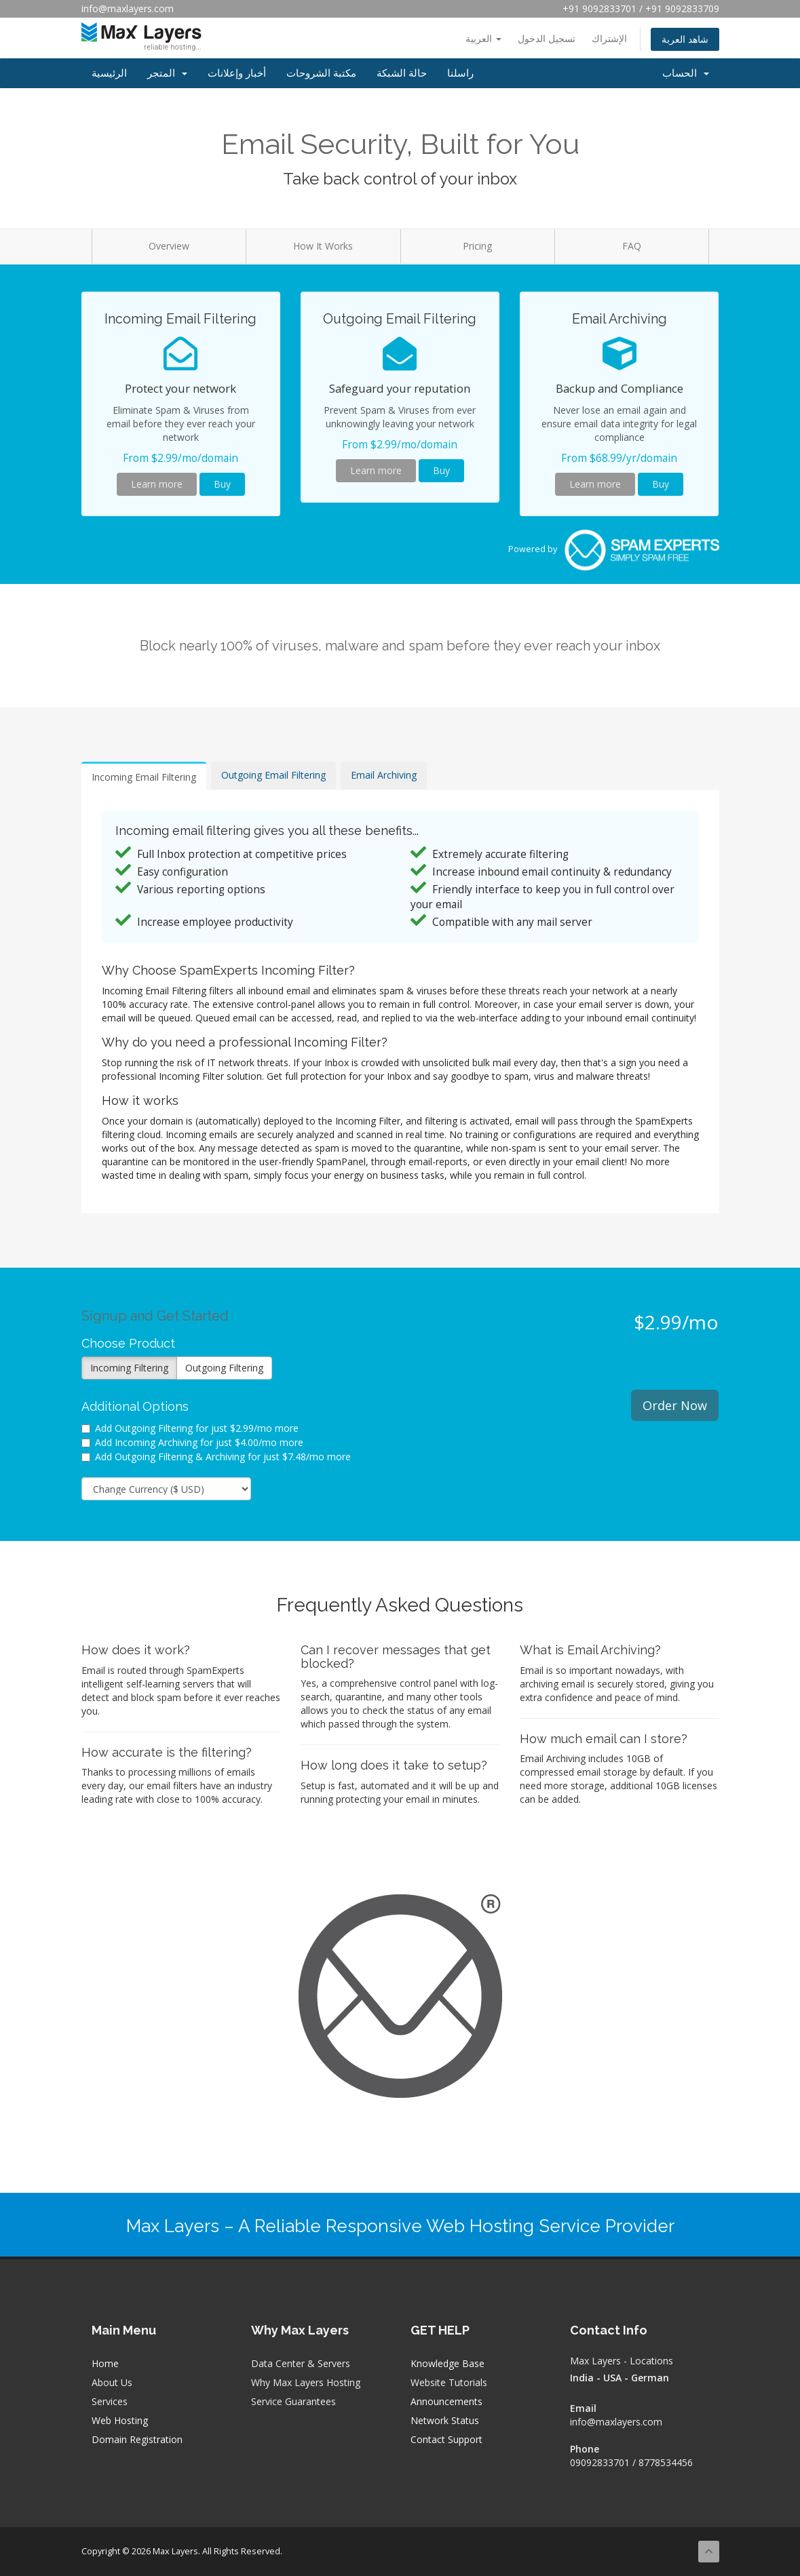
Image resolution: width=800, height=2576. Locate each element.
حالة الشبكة (402, 73)
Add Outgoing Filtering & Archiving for (216, 1456)
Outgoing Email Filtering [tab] (273, 774)
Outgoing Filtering (224, 1367)
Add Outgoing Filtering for (190, 1428)
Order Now (675, 1405)
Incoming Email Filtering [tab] (144, 776)
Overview (169, 245)
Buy (222, 483)
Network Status (445, 2420)
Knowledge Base (447, 2363)
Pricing (477, 245)
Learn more (157, 483)
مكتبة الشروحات (321, 73)
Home (105, 2363)
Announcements (446, 2401)
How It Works (323, 245)
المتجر (167, 73)
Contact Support (446, 2439)
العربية (483, 38)
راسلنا (460, 73)
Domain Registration (137, 2439)
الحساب (685, 73)
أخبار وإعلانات (237, 73)
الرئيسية (109, 73)
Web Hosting (120, 2420)
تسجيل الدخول (546, 38)
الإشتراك (609, 38)
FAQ (631, 245)
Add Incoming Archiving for (192, 1442)
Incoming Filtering (129, 1367)
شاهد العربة (685, 39)
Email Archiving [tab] (384, 774)
